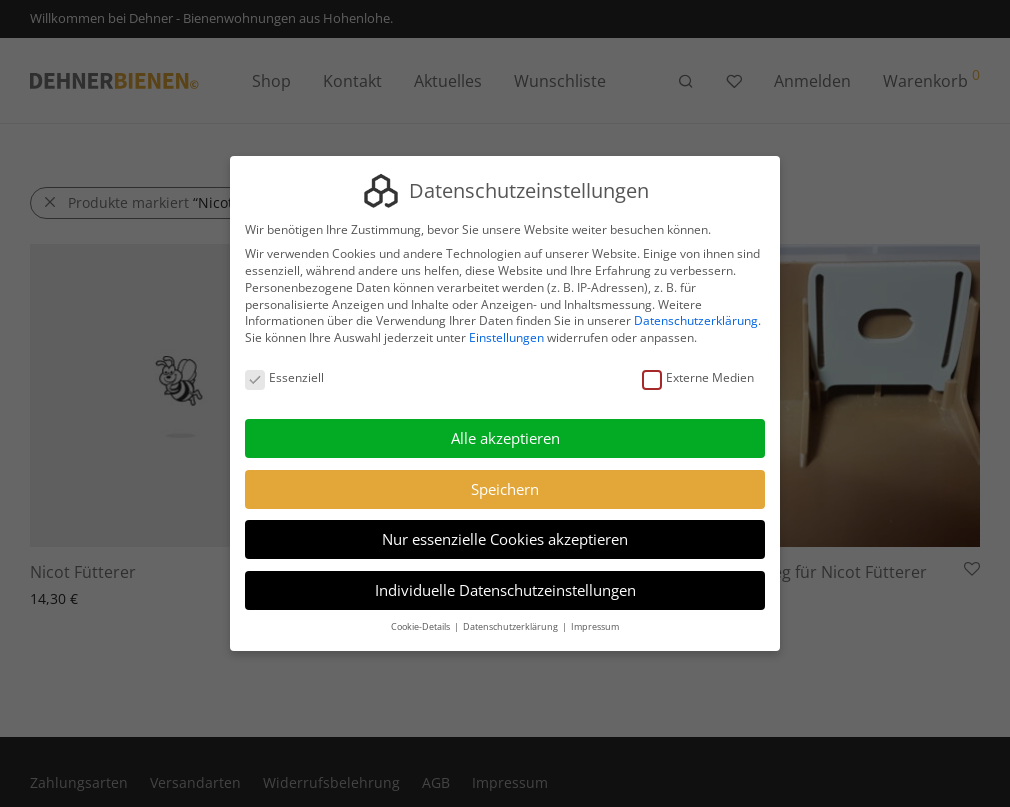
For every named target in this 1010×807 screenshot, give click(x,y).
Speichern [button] (505, 489)
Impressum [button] (595, 626)
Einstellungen (506, 337)
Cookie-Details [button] (421, 626)
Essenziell (284, 378)
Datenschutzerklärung (696, 321)
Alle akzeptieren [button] (505, 438)
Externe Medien (698, 378)
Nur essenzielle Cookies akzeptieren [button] (505, 539)
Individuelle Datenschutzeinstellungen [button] (505, 590)
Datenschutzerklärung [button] (511, 626)
